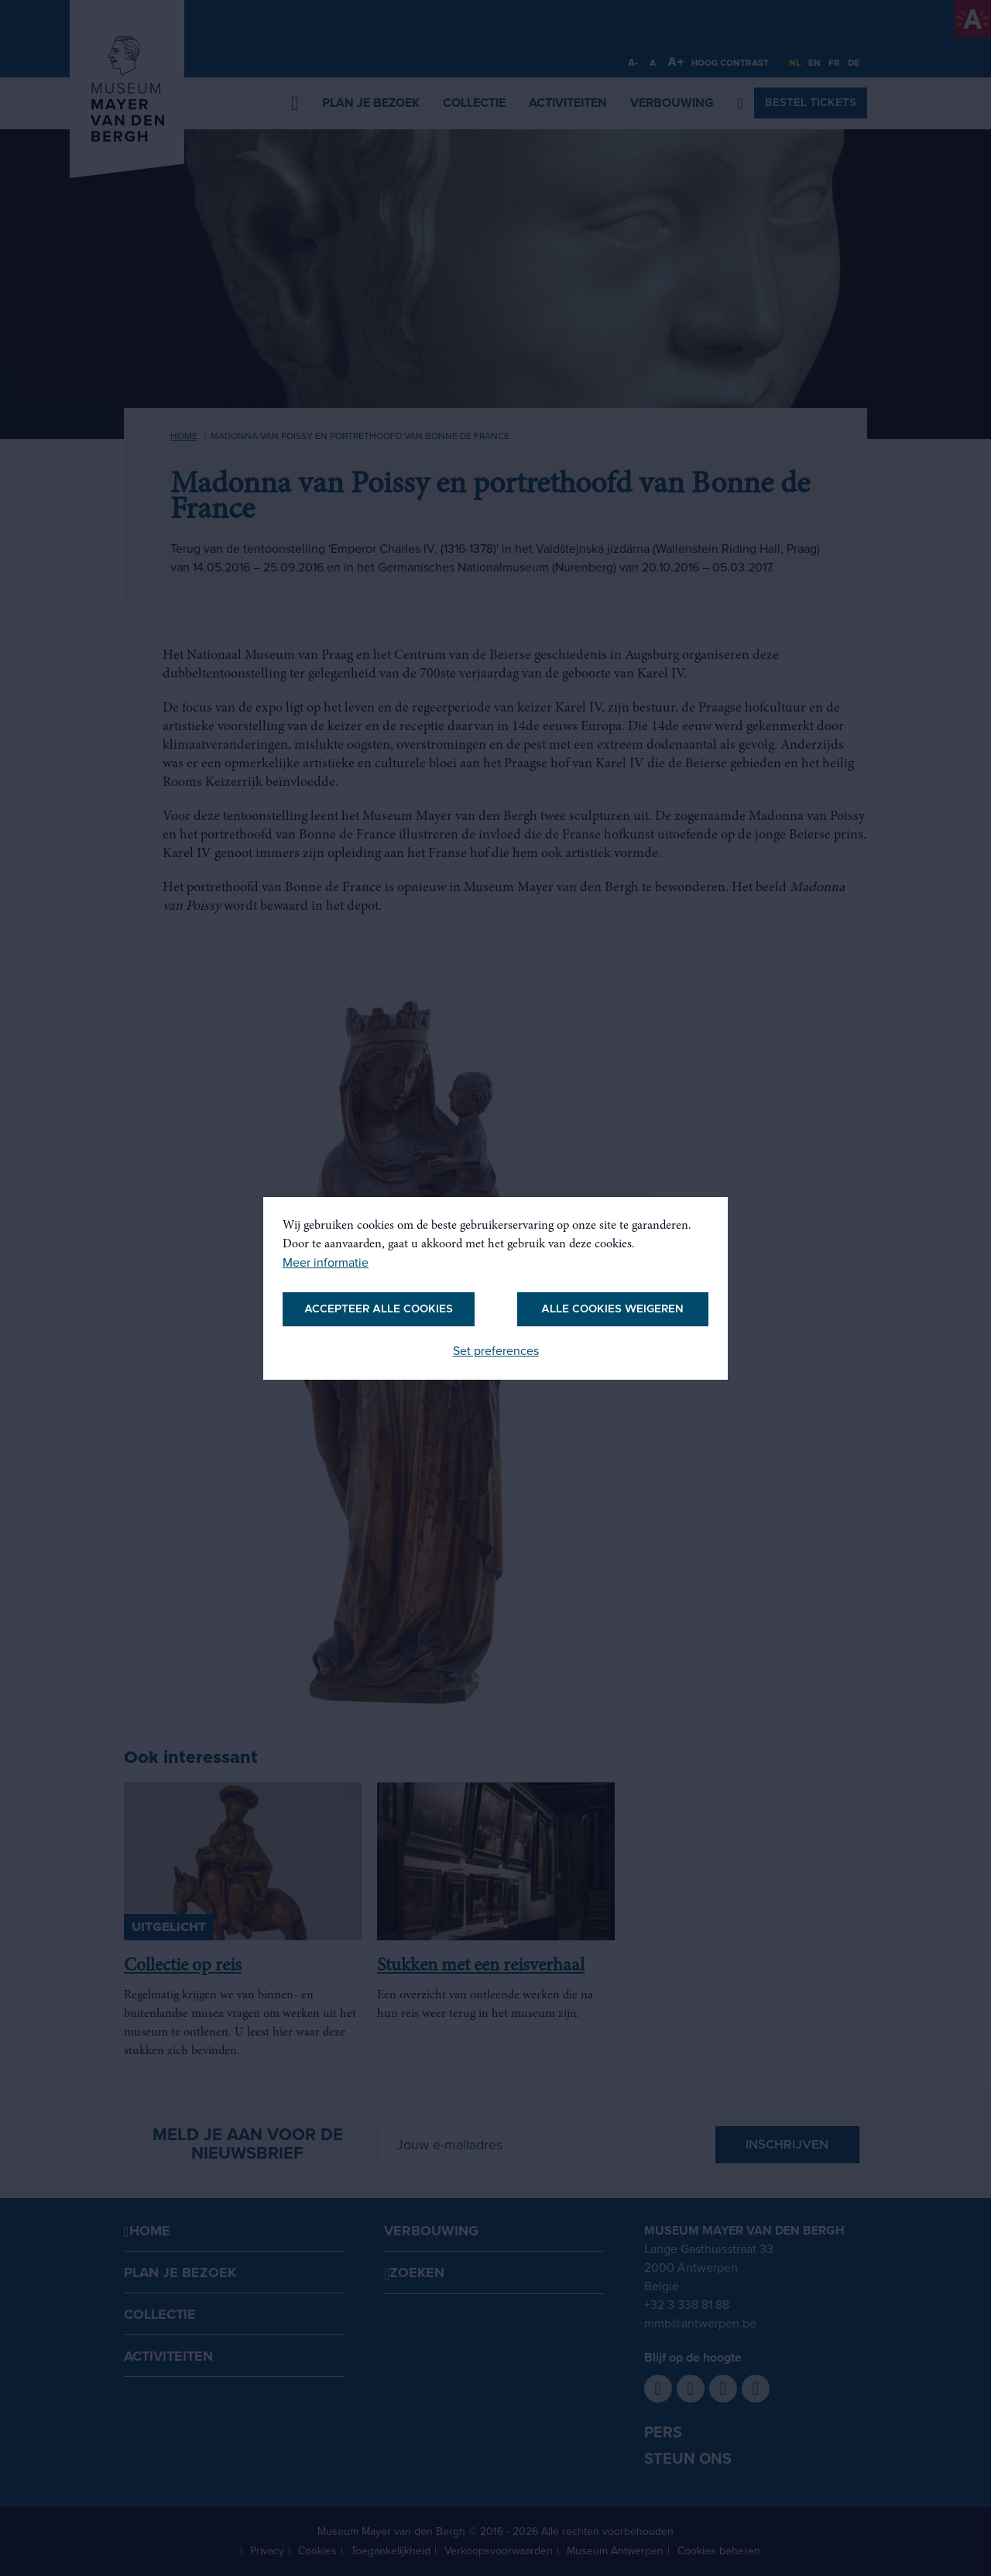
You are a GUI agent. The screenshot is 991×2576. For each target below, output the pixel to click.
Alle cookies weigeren (612, 1309)
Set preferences (496, 1351)
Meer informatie (326, 1263)
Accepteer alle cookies (378, 1309)
